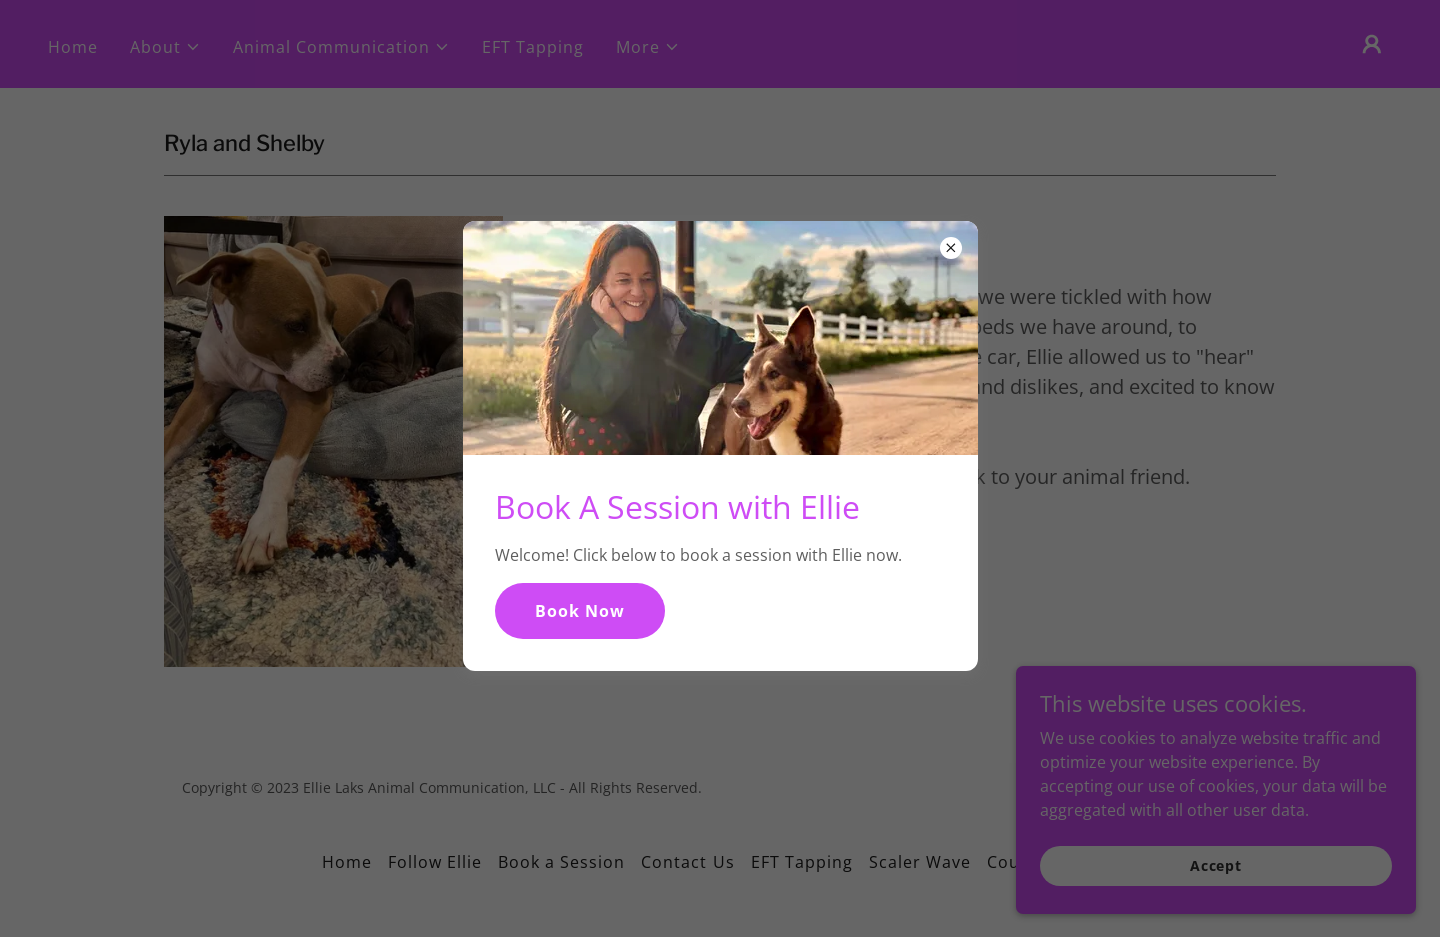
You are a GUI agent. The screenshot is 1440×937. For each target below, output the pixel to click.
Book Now (580, 611)
